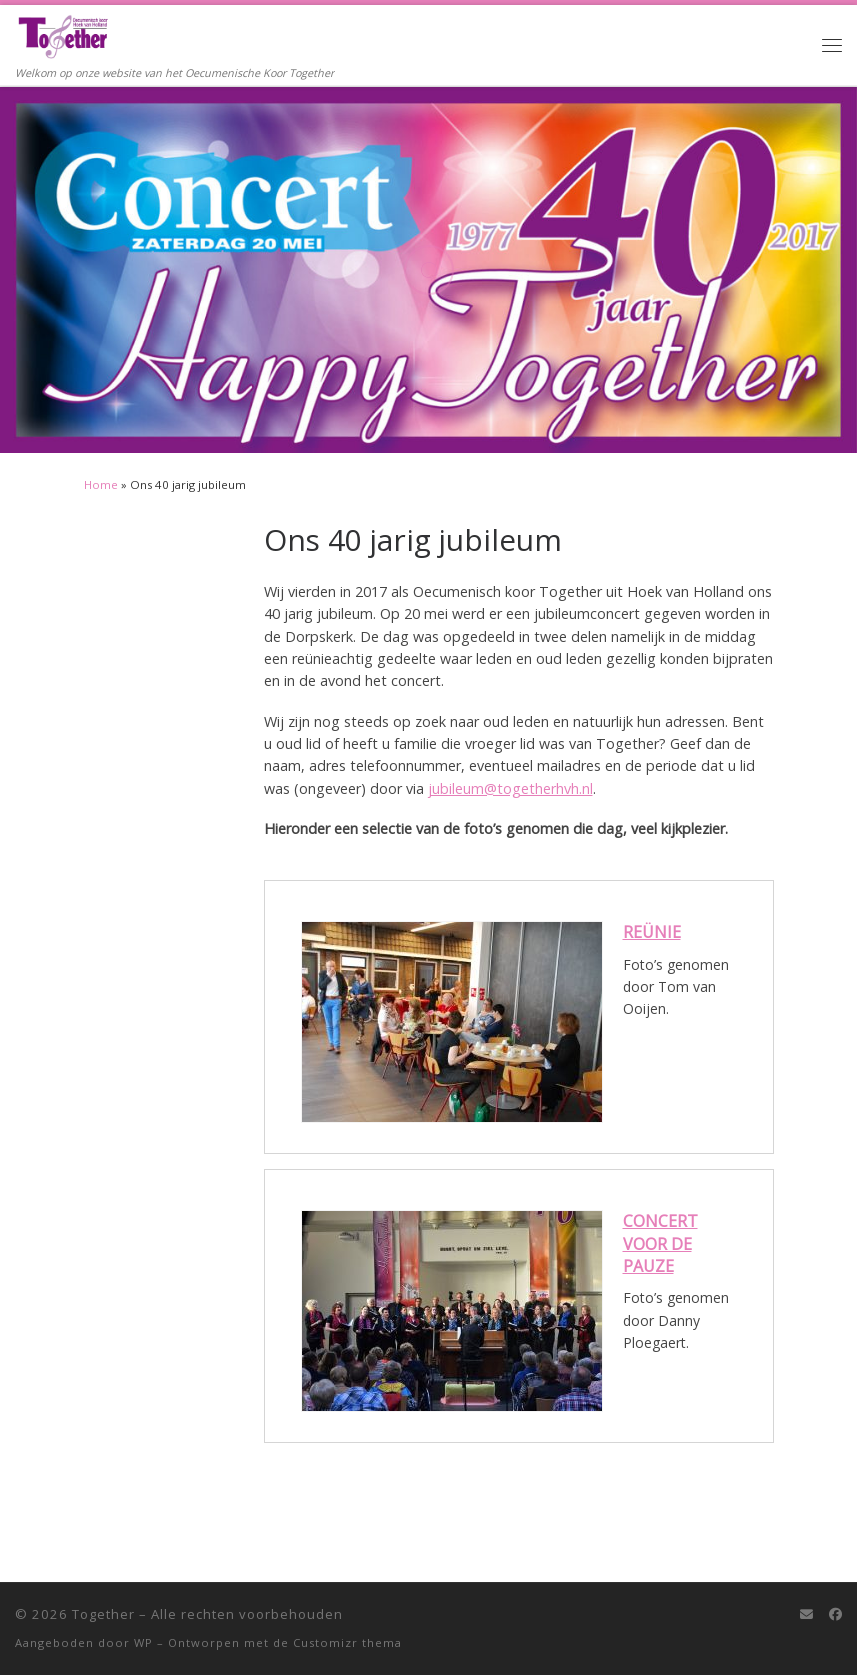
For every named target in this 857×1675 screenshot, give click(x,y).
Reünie (652, 932)
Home (101, 484)
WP (143, 1642)
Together (103, 1614)
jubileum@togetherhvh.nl (510, 788)
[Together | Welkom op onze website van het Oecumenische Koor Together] (62, 34)
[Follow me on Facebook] (835, 1614)
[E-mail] (806, 1614)
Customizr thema (347, 1642)
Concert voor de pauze (660, 1243)
